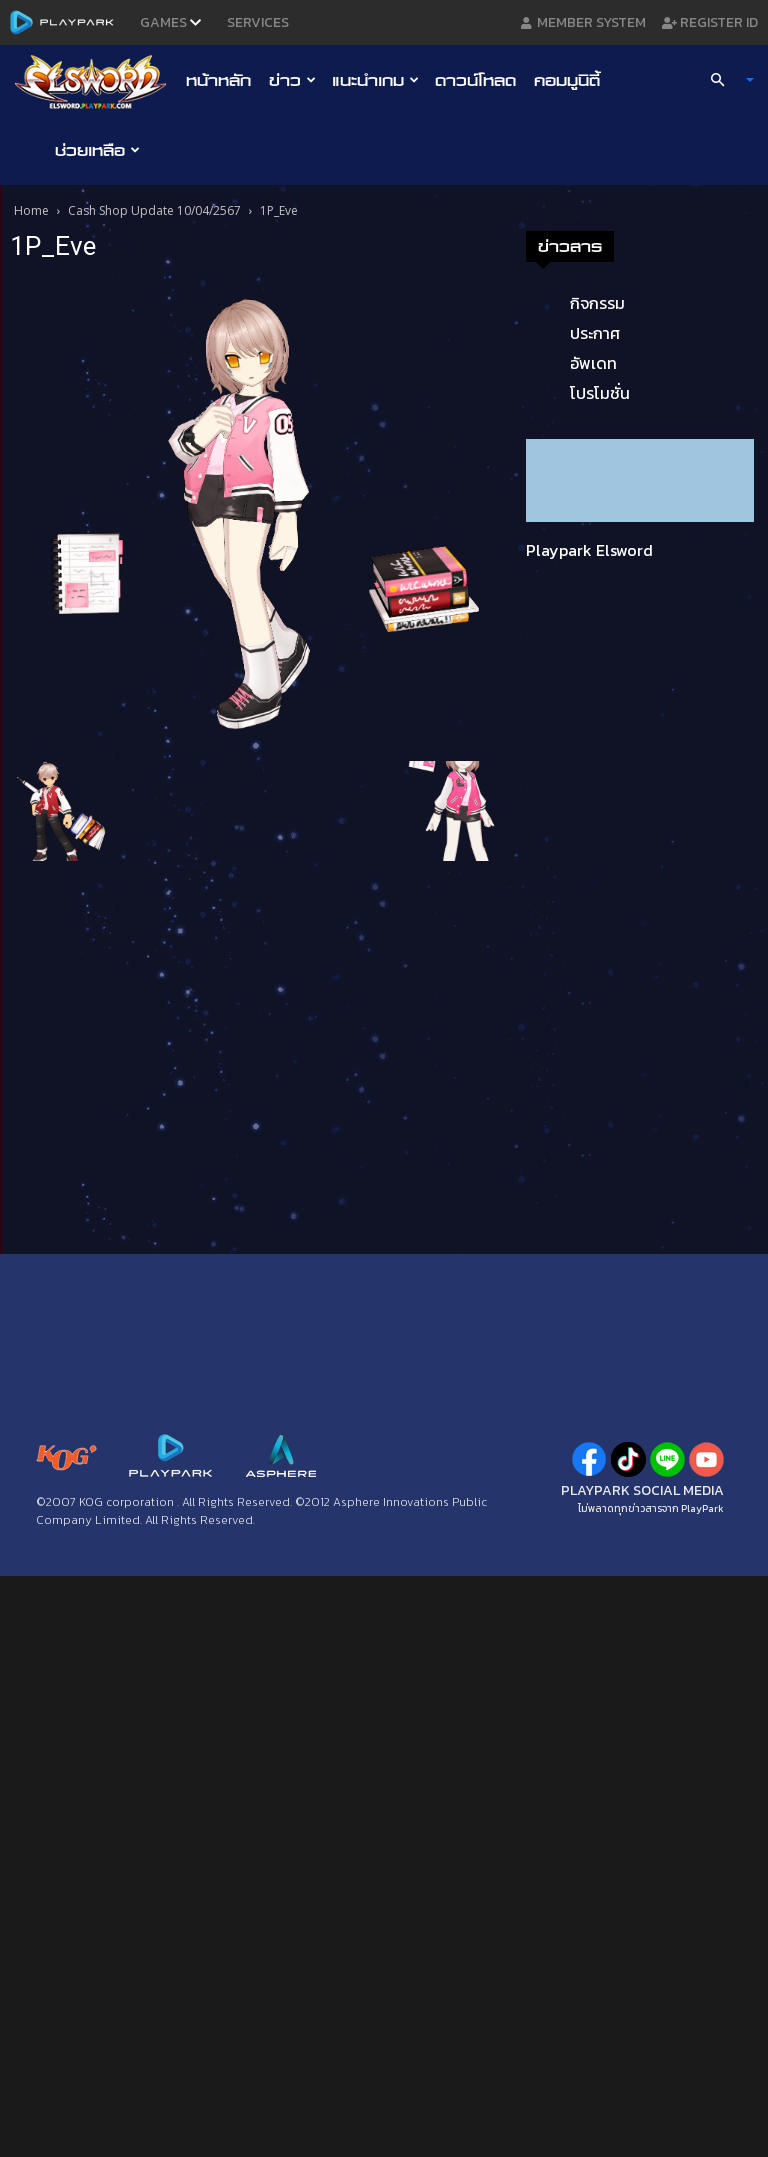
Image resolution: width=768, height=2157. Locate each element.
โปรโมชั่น (600, 393)
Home (31, 210)
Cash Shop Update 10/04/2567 (154, 210)
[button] (724, 80)
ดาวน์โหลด (475, 80)
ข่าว (292, 80)
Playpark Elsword (589, 550)
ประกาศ (595, 333)
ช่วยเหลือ (97, 150)
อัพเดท (593, 363)
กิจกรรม (597, 303)
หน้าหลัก (218, 80)
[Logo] (95, 81)
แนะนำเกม (375, 80)
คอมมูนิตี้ (567, 80)
